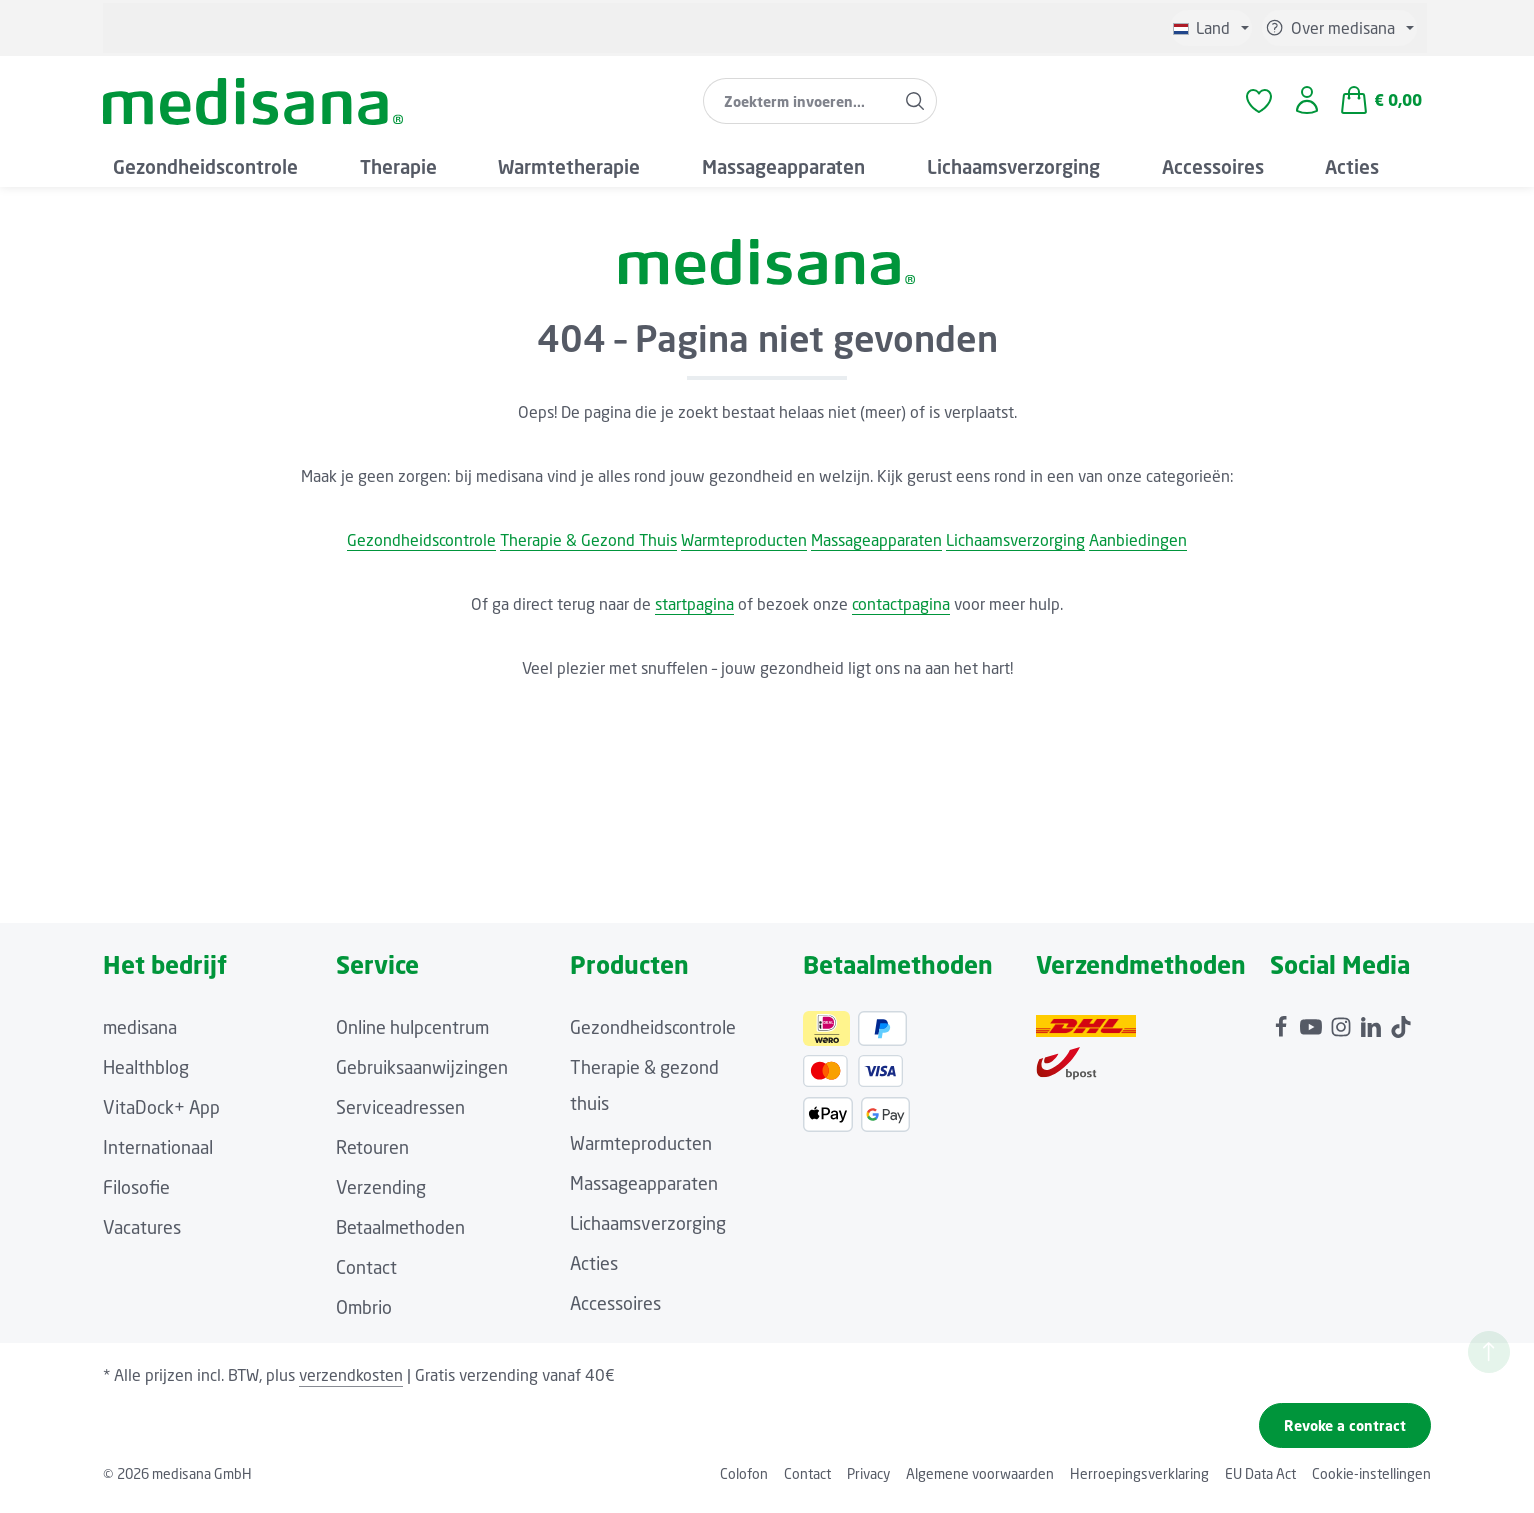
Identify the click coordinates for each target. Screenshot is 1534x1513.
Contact (366, 1276)
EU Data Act (1260, 1482)
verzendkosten (351, 1384)
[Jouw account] (1306, 106)
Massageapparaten (876, 549)
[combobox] (798, 106)
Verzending (381, 1196)
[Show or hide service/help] (1339, 28)
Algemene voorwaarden (980, 1482)
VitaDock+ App (161, 1116)
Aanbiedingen (1138, 549)
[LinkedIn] (1373, 1031)
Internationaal (158, 1156)
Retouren (372, 1156)
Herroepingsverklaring (1139, 1482)
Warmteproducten (744, 549)
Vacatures (142, 1236)
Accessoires (615, 1312)
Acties (594, 1272)
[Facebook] (1283, 1031)
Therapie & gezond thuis (644, 1094)
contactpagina (901, 613)
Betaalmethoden (400, 1236)
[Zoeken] (914, 106)
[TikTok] (1401, 1031)
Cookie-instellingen (1371, 1482)
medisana (140, 1036)
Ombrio (364, 1316)
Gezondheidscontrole (421, 549)
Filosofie (136, 1196)
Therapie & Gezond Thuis (588, 549)
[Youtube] (1313, 1031)
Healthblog (146, 1076)
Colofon (744, 1482)
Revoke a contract (1345, 1434)
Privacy (868, 1482)
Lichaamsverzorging (1015, 549)
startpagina (694, 613)
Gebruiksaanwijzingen (422, 1076)
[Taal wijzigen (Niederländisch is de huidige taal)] (1211, 28)
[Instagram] (1343, 1031)
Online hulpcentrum (412, 1036)
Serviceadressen (400, 1116)
